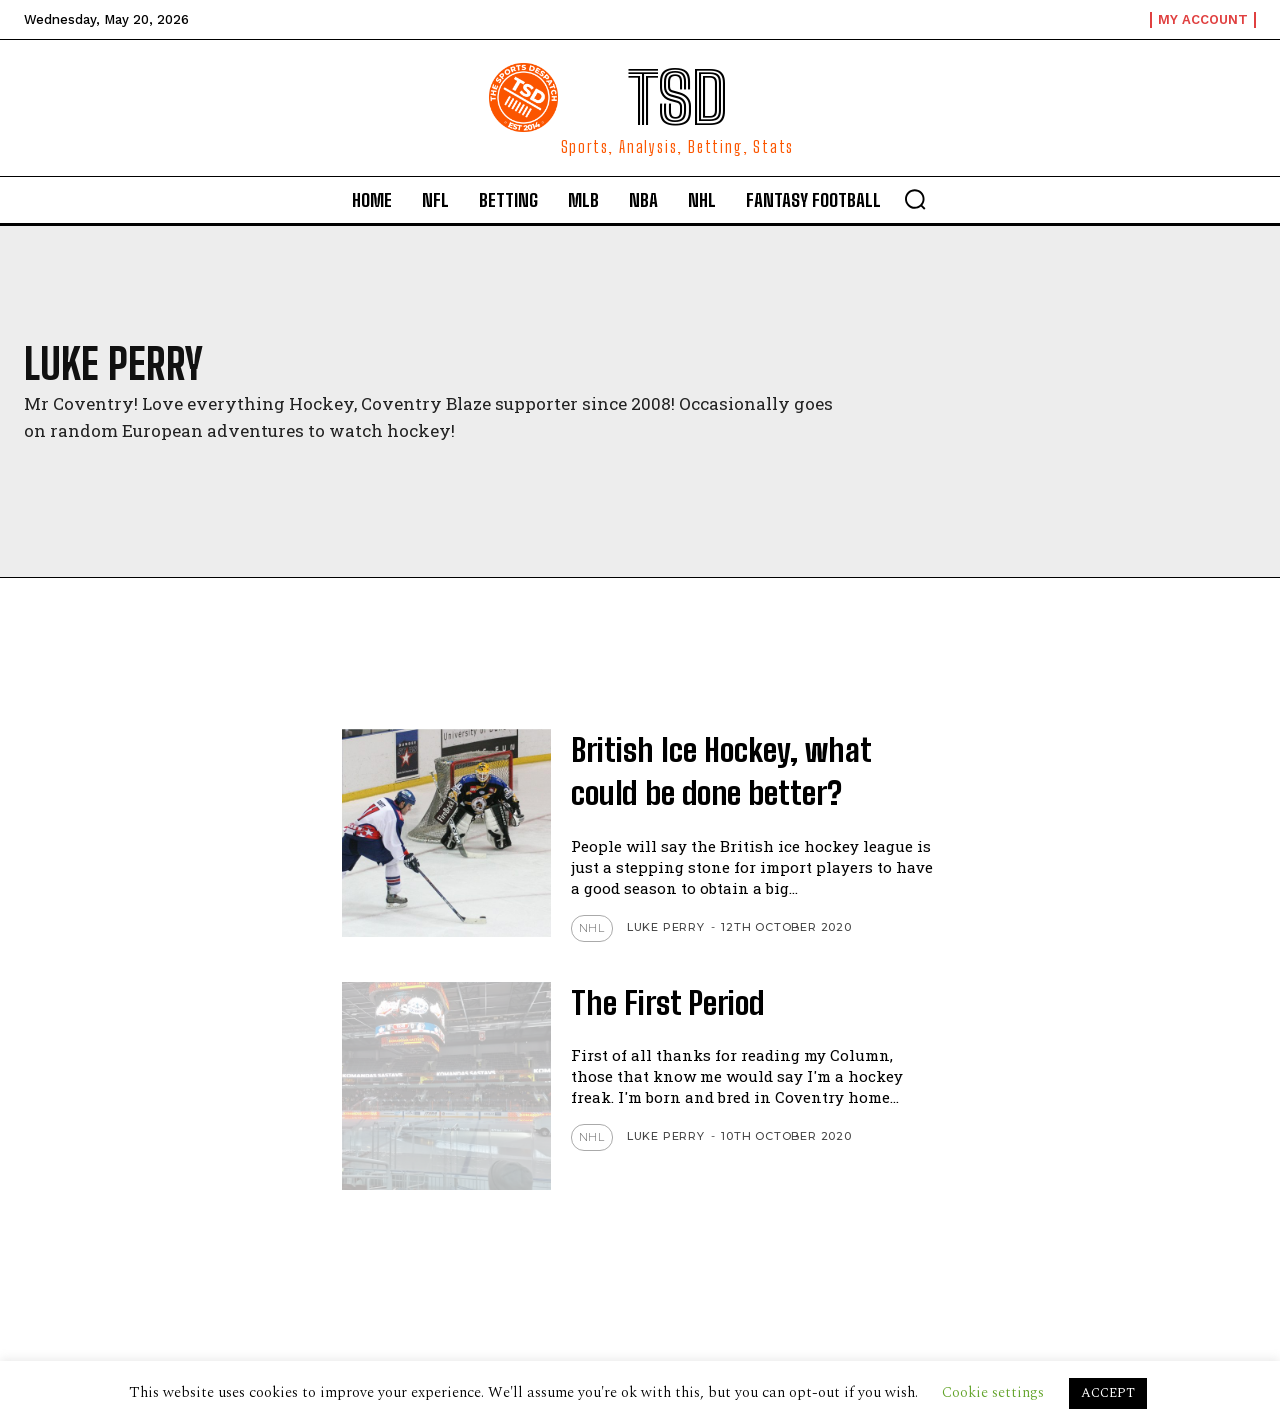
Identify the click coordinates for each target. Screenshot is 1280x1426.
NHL (592, 928)
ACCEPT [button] (1108, 1393)
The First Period (669, 1003)
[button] (915, 199)
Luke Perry (666, 927)
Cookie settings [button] (993, 1392)
